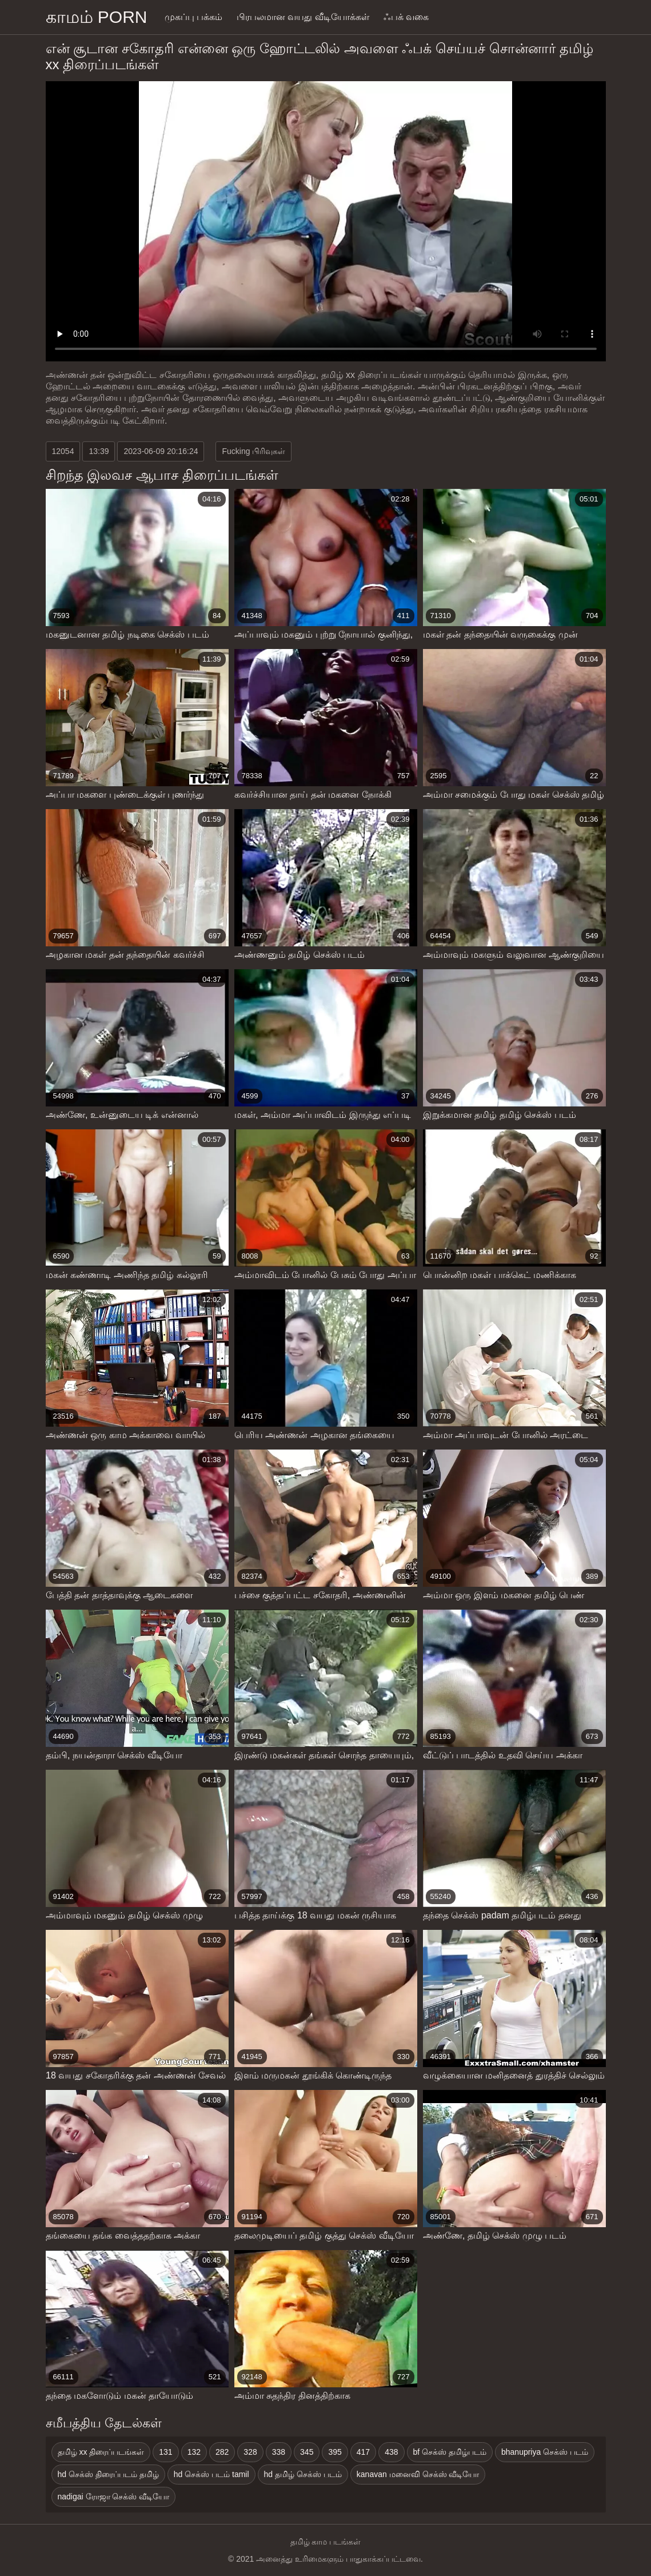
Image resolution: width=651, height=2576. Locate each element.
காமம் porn (96, 16)
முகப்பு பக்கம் (193, 17)
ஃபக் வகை (406, 17)
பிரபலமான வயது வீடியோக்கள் (303, 17)
